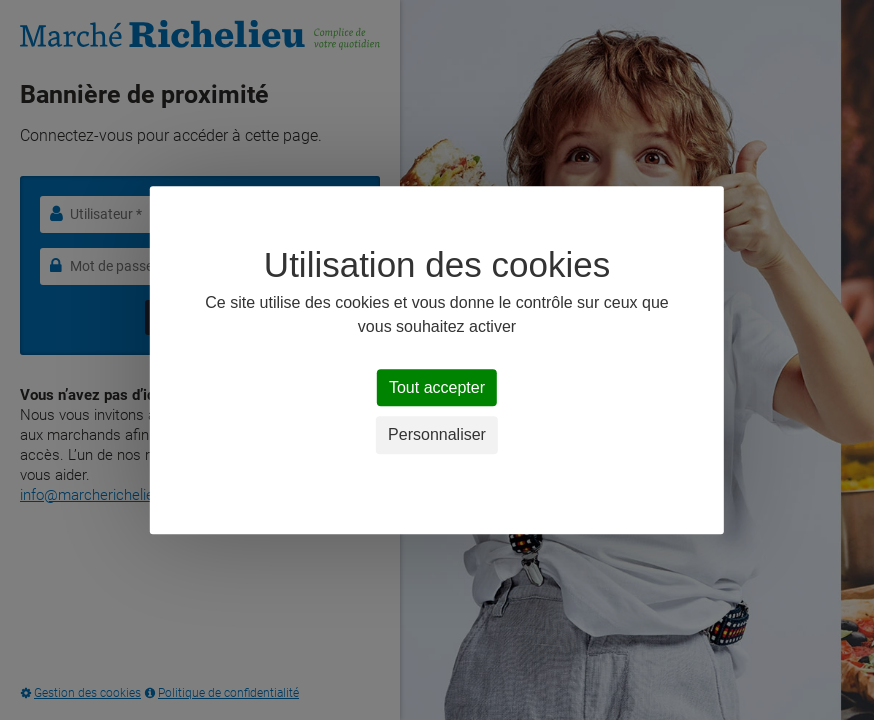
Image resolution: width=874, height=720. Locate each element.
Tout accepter (437, 387)
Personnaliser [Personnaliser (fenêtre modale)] (437, 435)
